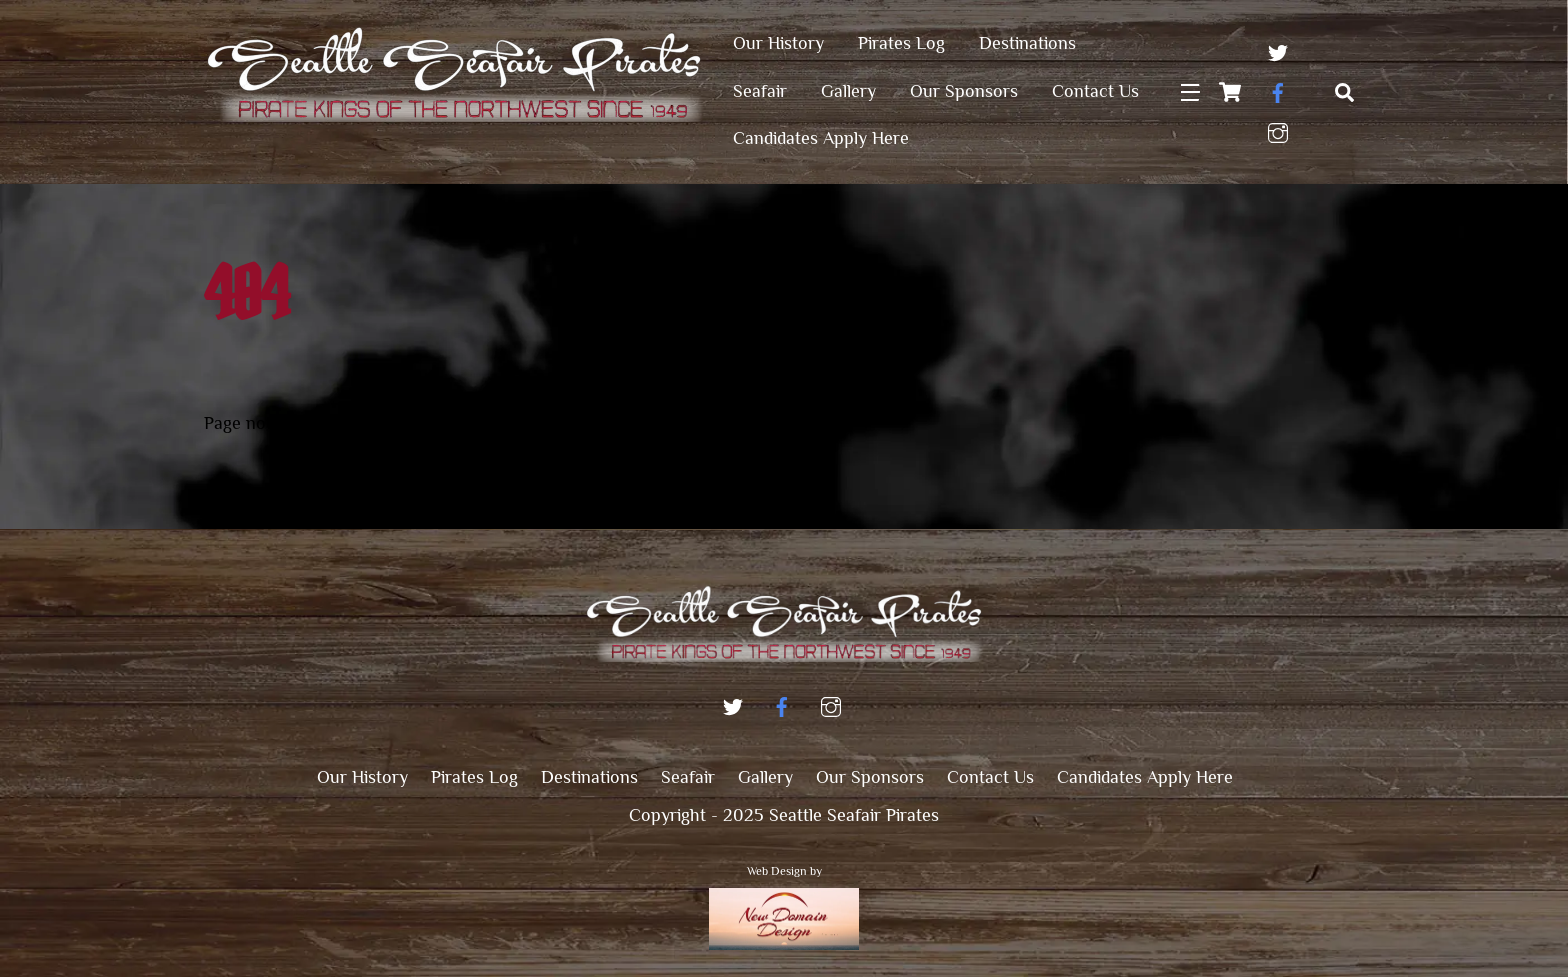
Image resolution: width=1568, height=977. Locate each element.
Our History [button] (362, 777)
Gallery (848, 91)
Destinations (1027, 43)
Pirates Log (901, 43)
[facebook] (1278, 89)
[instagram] (1278, 129)
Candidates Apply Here (821, 138)
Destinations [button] (589, 777)
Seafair (760, 91)
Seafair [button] (688, 777)
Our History (778, 43)
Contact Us (1095, 91)
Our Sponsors (964, 91)
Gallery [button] (765, 777)
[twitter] (1278, 49)
